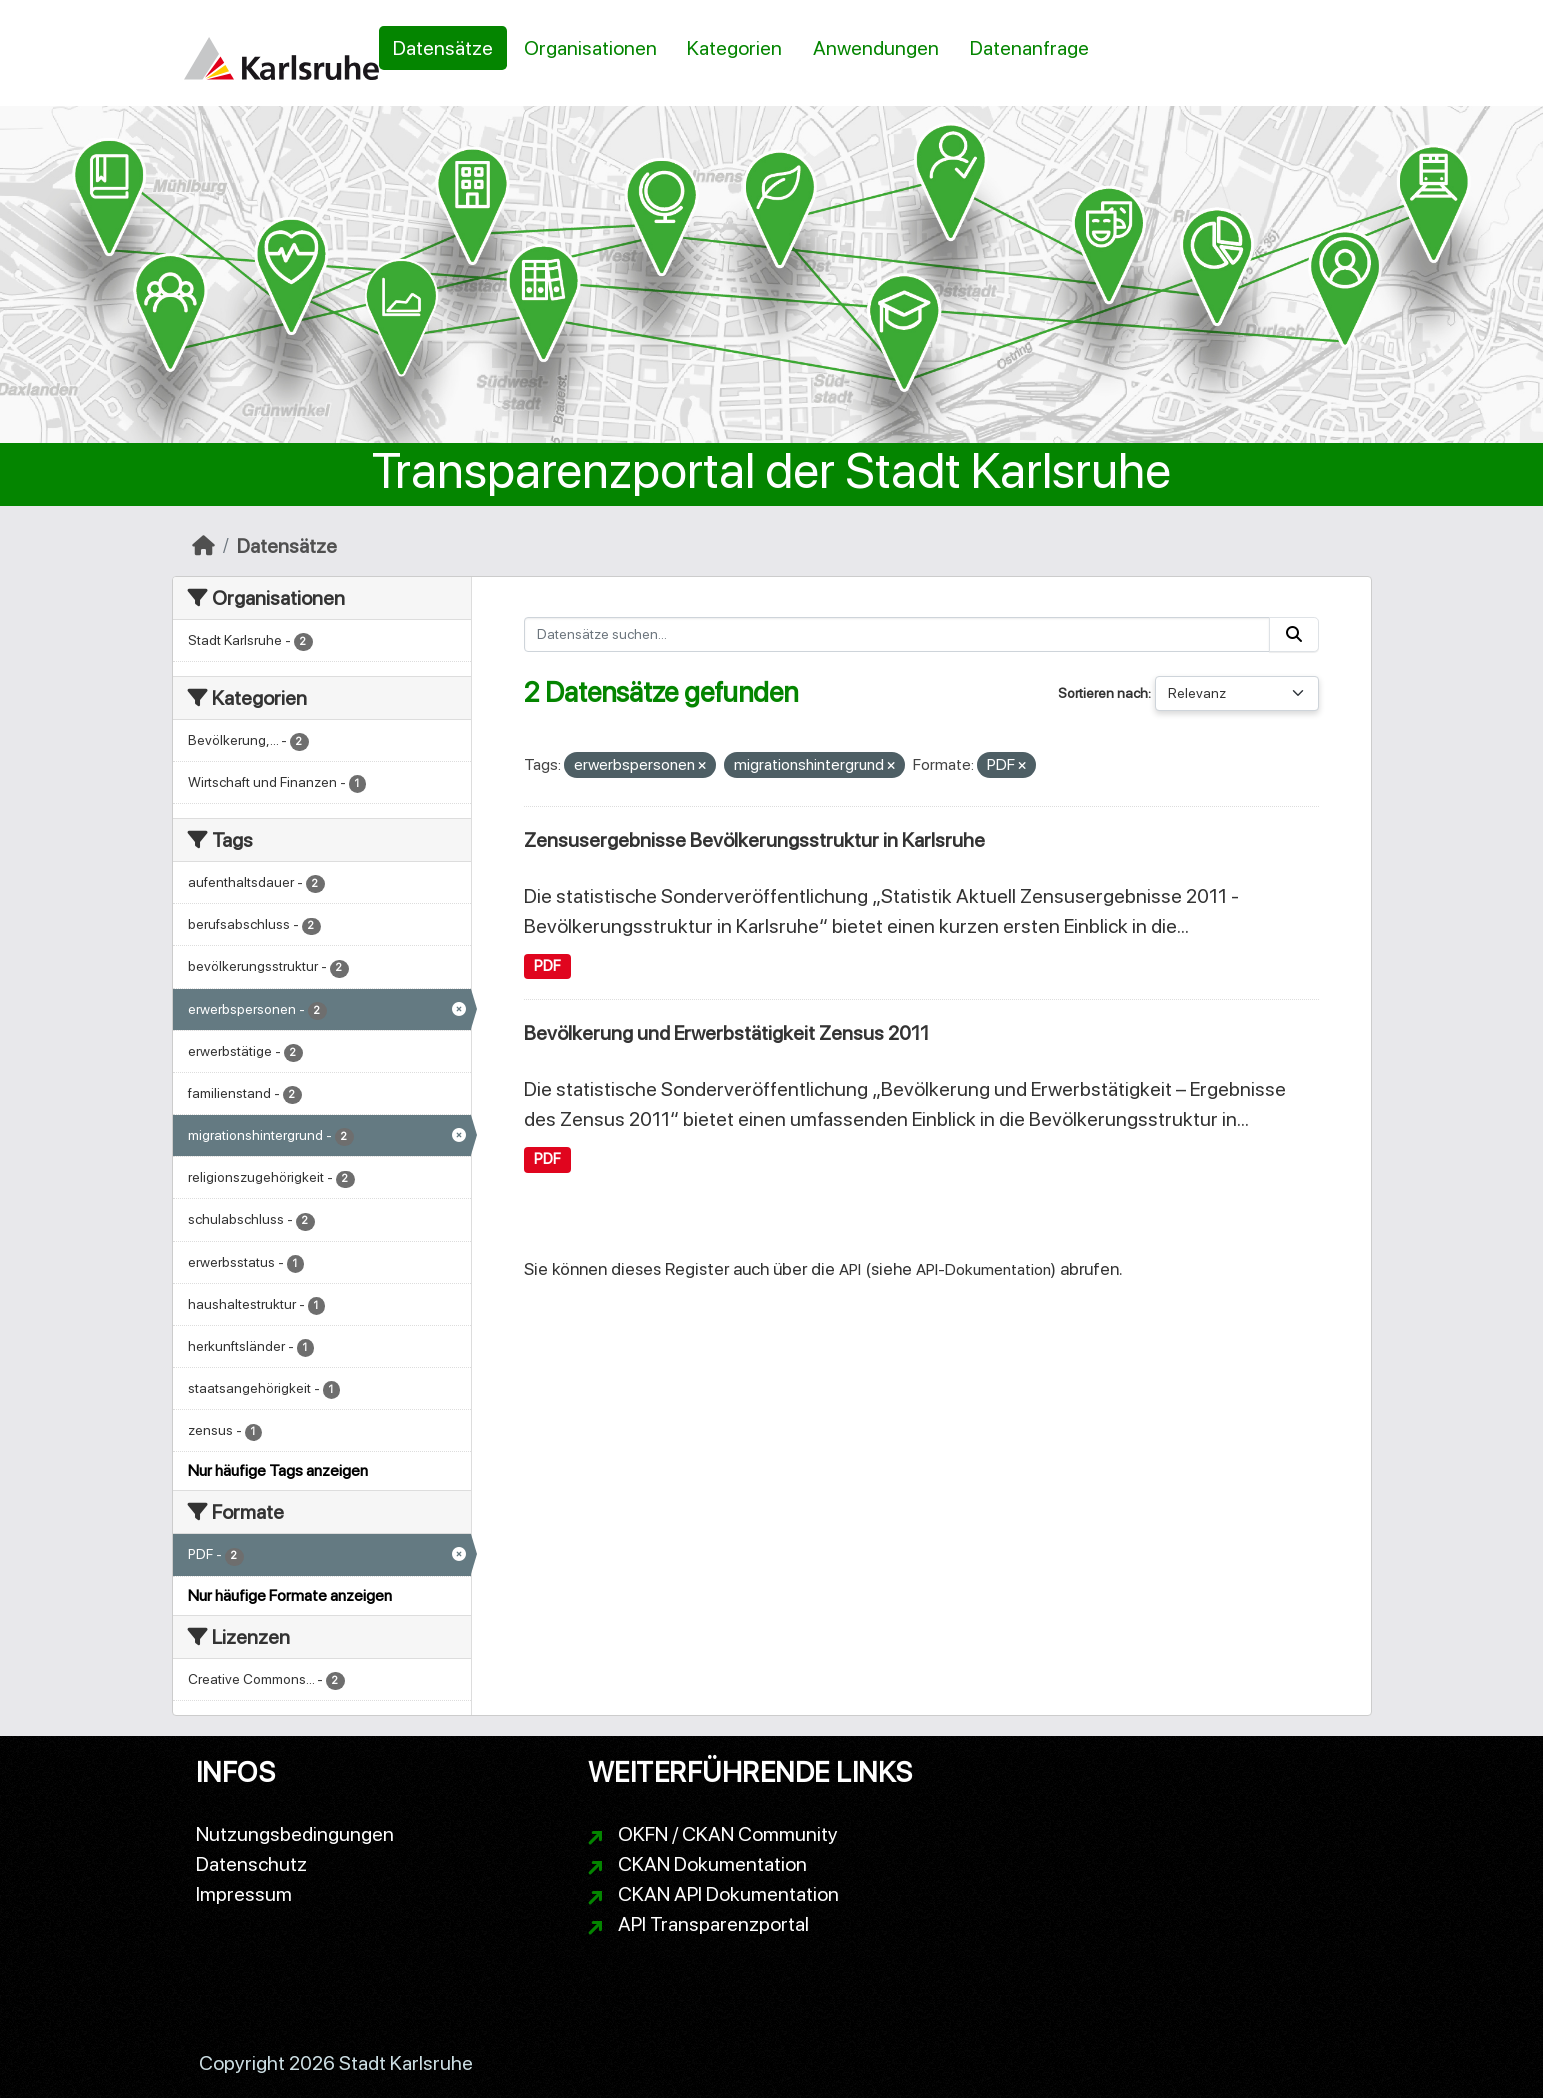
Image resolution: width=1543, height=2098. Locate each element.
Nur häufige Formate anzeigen (290, 1595)
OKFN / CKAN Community (728, 1834)
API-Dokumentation (983, 1269)
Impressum (244, 1894)
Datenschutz (251, 1864)
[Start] (203, 546)
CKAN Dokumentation (712, 1864)
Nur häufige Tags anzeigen (278, 1470)
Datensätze (443, 48)
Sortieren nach (1103, 693)
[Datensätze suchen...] (897, 634)
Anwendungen (876, 48)
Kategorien (734, 48)
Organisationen (590, 48)
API (850, 1269)
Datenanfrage (1029, 48)
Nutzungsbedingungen (295, 1834)
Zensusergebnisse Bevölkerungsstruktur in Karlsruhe (754, 840)
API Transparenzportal (713, 1924)
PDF (547, 966)
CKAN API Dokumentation (728, 1894)
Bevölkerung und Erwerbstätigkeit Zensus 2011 (726, 1033)
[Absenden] (1294, 634)
